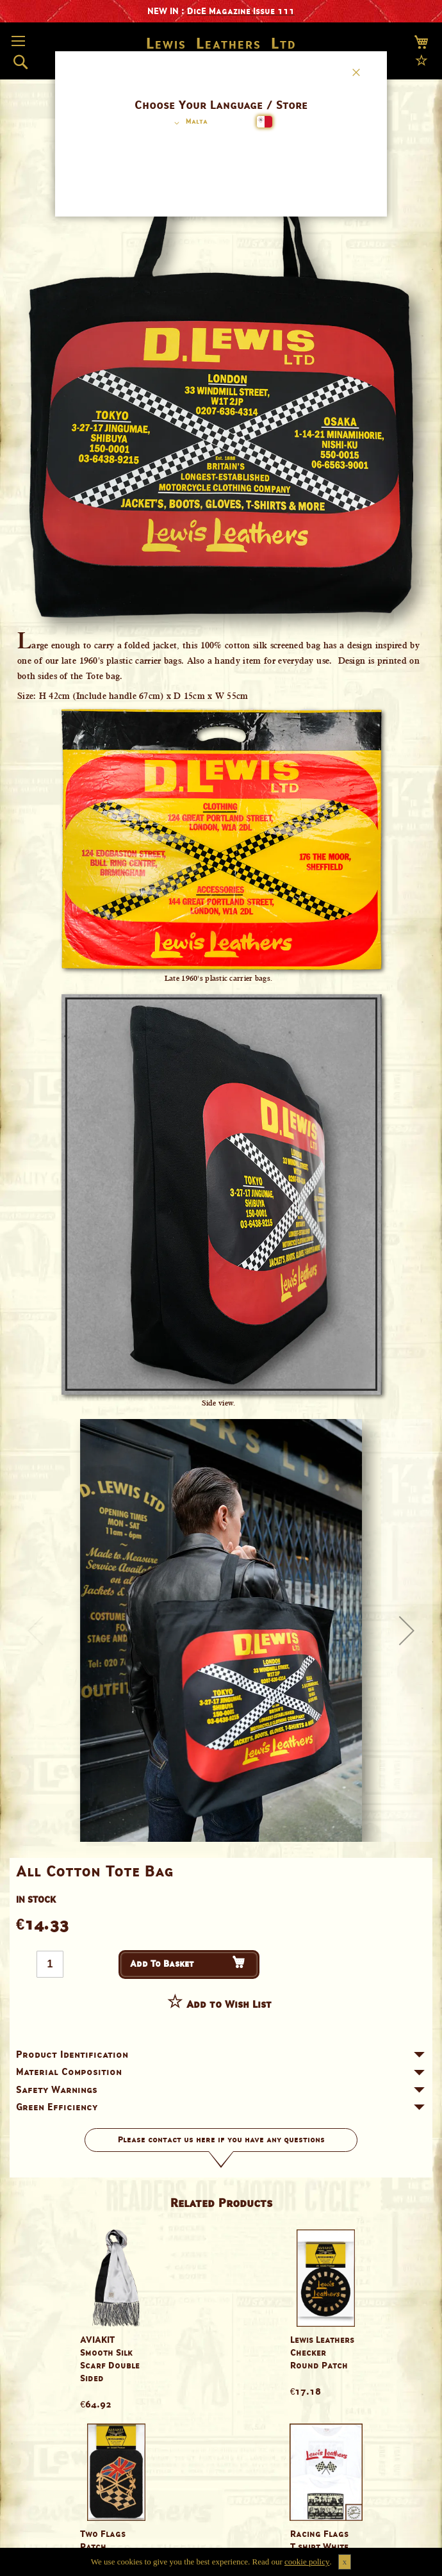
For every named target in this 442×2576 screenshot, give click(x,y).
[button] (189, 123)
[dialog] (221, 1288)
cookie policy (306, 2561)
